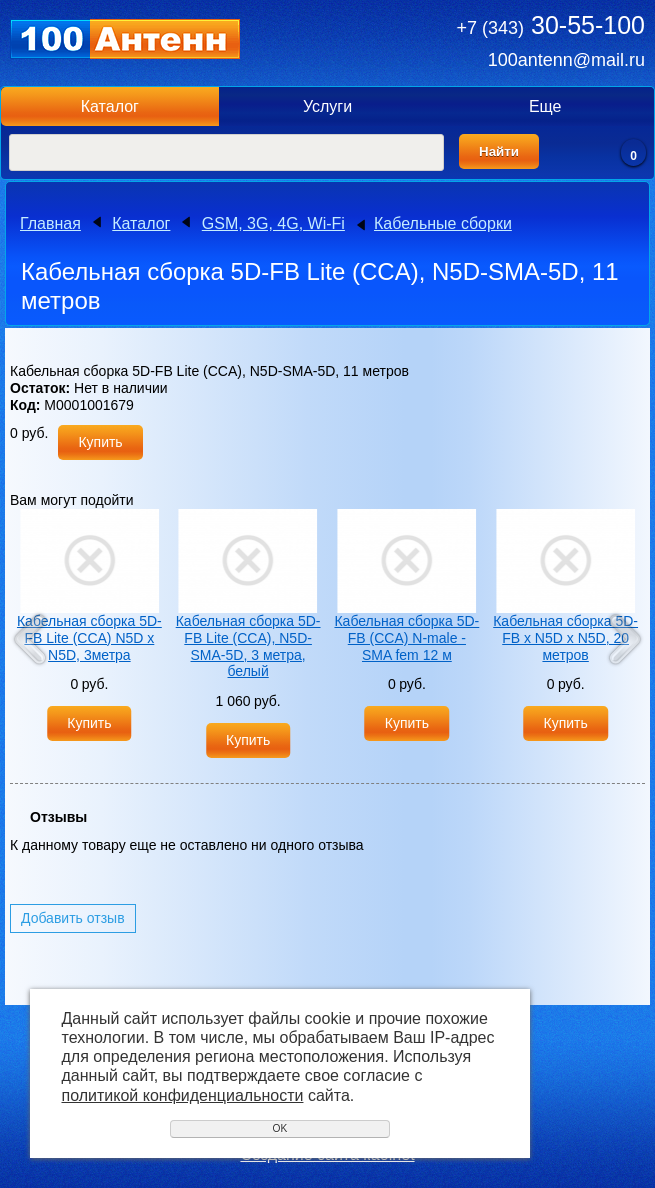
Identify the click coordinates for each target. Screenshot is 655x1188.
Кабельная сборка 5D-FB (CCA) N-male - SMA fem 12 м (406, 638)
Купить (100, 442)
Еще (545, 106)
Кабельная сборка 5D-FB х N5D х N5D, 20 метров (565, 638)
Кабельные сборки (443, 223)
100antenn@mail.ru (566, 60)
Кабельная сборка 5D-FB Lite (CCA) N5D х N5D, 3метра (89, 638)
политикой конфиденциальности (183, 1095)
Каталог (110, 106)
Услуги (327, 106)
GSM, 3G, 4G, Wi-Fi (273, 223)
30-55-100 (551, 25)
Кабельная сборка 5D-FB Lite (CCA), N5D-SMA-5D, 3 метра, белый (248, 646)
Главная (50, 223)
